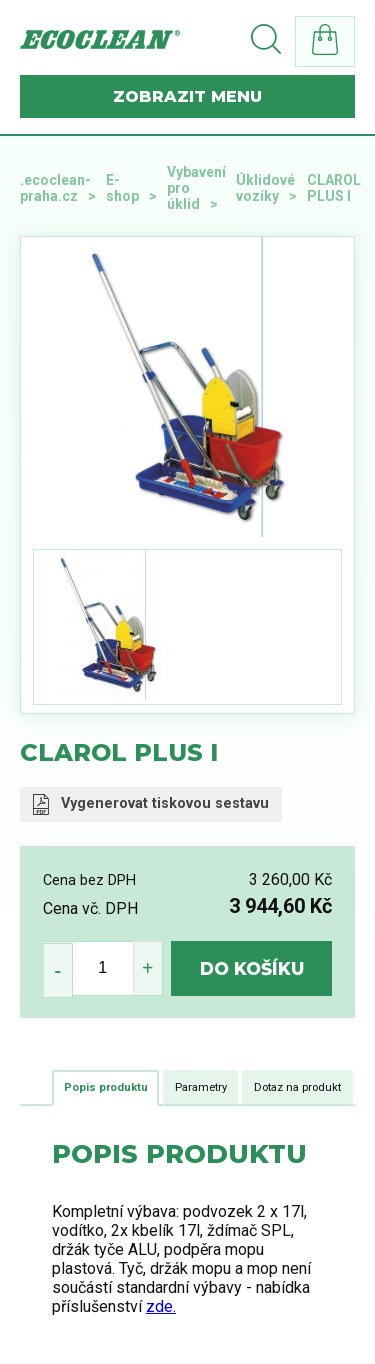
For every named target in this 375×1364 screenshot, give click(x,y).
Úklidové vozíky (265, 188)
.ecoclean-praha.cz (55, 188)
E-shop (122, 188)
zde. (161, 1306)
